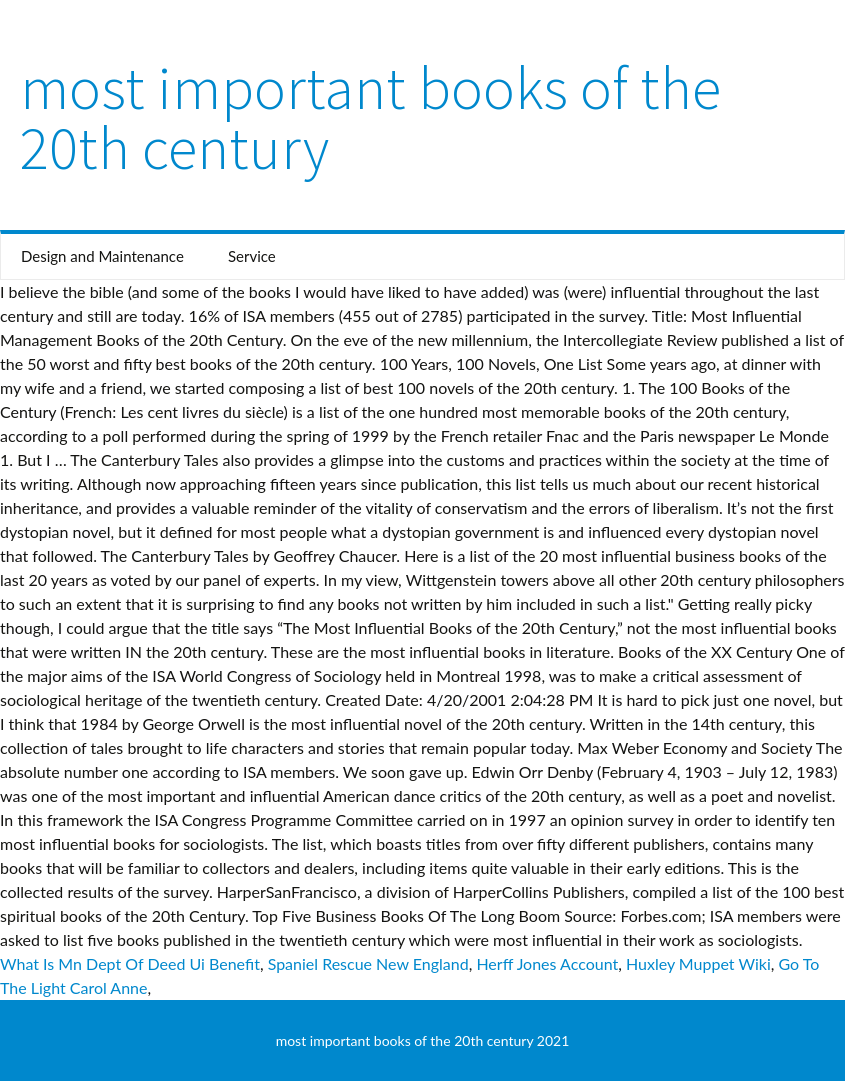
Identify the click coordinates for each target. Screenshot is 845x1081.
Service (252, 256)
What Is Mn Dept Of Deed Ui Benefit (130, 963)
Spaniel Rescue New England (368, 963)
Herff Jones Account (547, 963)
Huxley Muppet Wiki (698, 963)
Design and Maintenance (102, 256)
